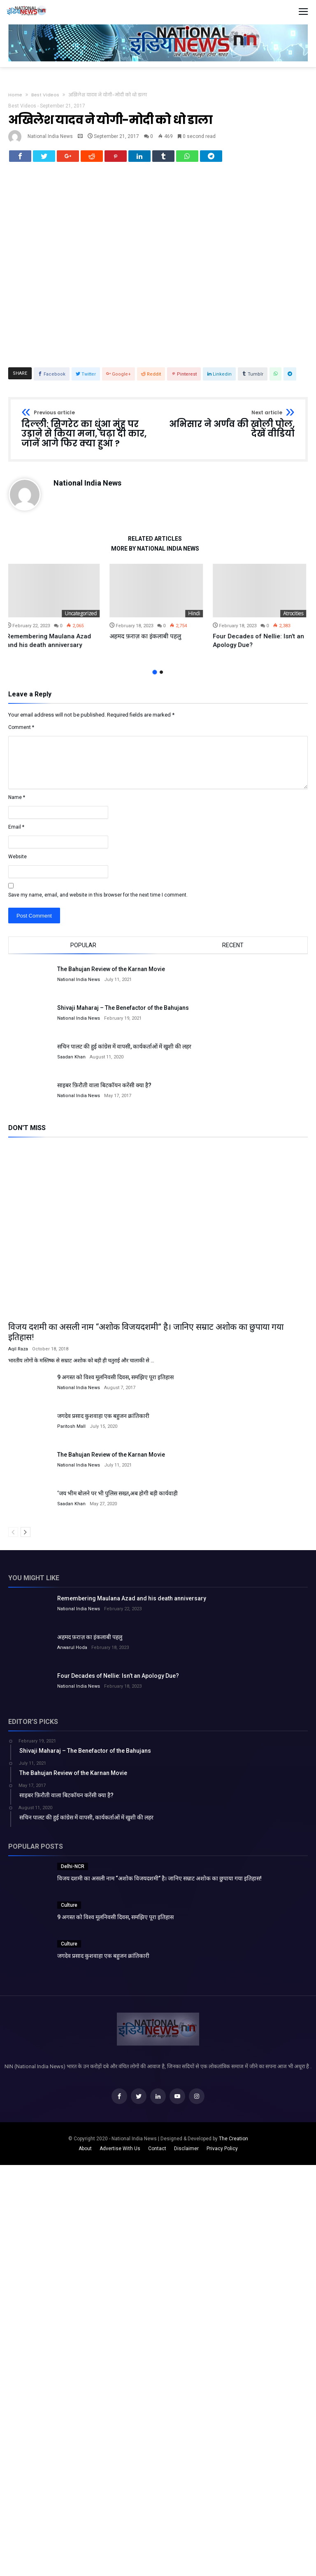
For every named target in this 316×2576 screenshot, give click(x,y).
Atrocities (295, 618)
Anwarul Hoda (72, 1652)
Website (17, 861)
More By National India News (155, 554)
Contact (157, 2153)
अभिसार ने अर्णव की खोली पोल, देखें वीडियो (229, 429)
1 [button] (154, 677)
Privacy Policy (222, 2153)
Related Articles (155, 544)
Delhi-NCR (72, 1871)
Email (16, 832)
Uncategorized (83, 618)
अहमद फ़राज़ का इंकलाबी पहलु (147, 641)
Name (16, 802)
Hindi (196, 618)
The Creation (233, 2143)
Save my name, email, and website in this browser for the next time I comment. (98, 900)
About (85, 2153)
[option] (55, 611)
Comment (21, 732)
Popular (83, 950)
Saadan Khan (71, 1062)
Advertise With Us (120, 2153)
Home (15, 94)
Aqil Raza (18, 1354)
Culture (69, 1910)
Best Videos (45, 94)
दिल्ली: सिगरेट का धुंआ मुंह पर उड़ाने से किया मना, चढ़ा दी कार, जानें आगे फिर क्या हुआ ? (87, 434)
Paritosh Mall (71, 1431)
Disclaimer (186, 2153)
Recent (233, 950)
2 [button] (161, 677)
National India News (50, 136)
